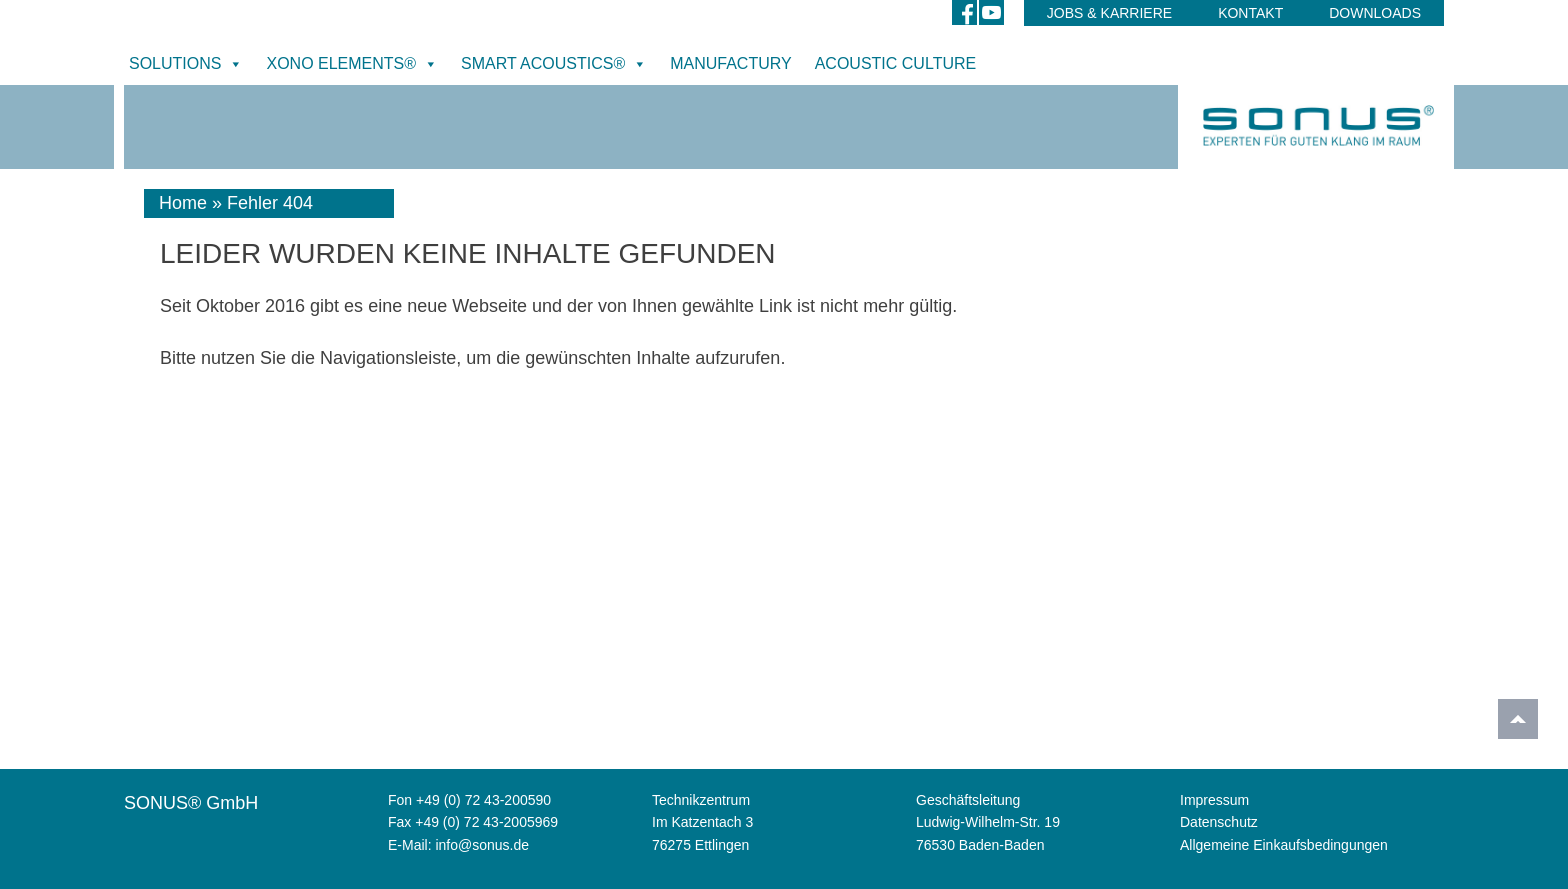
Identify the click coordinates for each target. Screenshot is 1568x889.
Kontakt (1250, 13)
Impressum (1214, 800)
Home (183, 203)
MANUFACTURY (731, 63)
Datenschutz (1219, 822)
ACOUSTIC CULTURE (896, 63)
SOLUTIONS (186, 64)
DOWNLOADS (1375, 13)
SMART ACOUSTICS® (554, 64)
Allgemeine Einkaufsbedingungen (1284, 845)
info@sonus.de (482, 845)
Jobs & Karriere (1109, 13)
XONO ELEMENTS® (352, 64)
